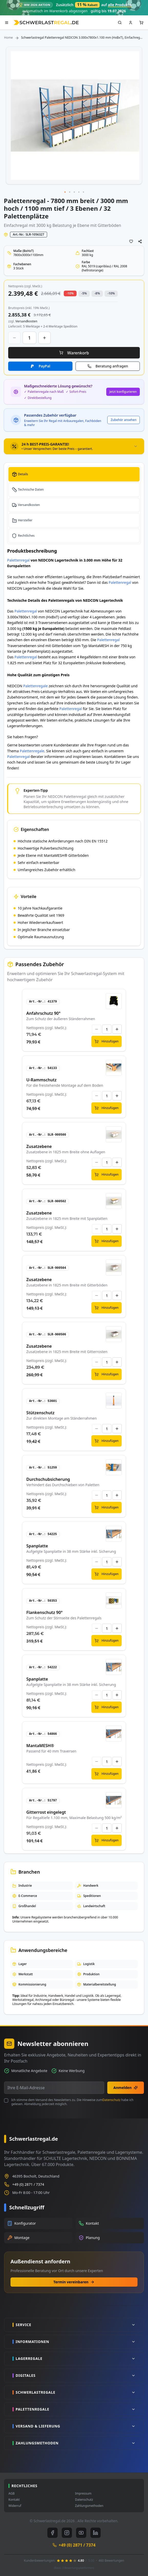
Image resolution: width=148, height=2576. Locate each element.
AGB (11, 2493)
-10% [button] (70, 293)
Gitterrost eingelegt (46, 1812)
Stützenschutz (40, 1413)
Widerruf (14, 2506)
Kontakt (14, 2500)
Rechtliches (26, 535)
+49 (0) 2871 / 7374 (28, 2184)
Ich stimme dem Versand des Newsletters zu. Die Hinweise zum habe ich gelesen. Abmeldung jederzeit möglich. (72, 2102)
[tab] (74, 446)
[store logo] (46, 22)
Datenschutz (111, 2100)
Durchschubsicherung (48, 1479)
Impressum (83, 2493)
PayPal (44, 366)
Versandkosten (29, 505)
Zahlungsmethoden (89, 2506)
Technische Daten (31, 489)
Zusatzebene (39, 1146)
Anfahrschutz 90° (43, 1013)
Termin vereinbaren (74, 2281)
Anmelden (125, 2087)
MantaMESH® (40, 1746)
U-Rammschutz (41, 1080)
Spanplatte (37, 1546)
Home (8, 38)
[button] (65, 192)
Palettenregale (35, 685)
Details (23, 474)
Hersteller (25, 520)
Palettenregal (18, 560)
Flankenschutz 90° (44, 1613)
